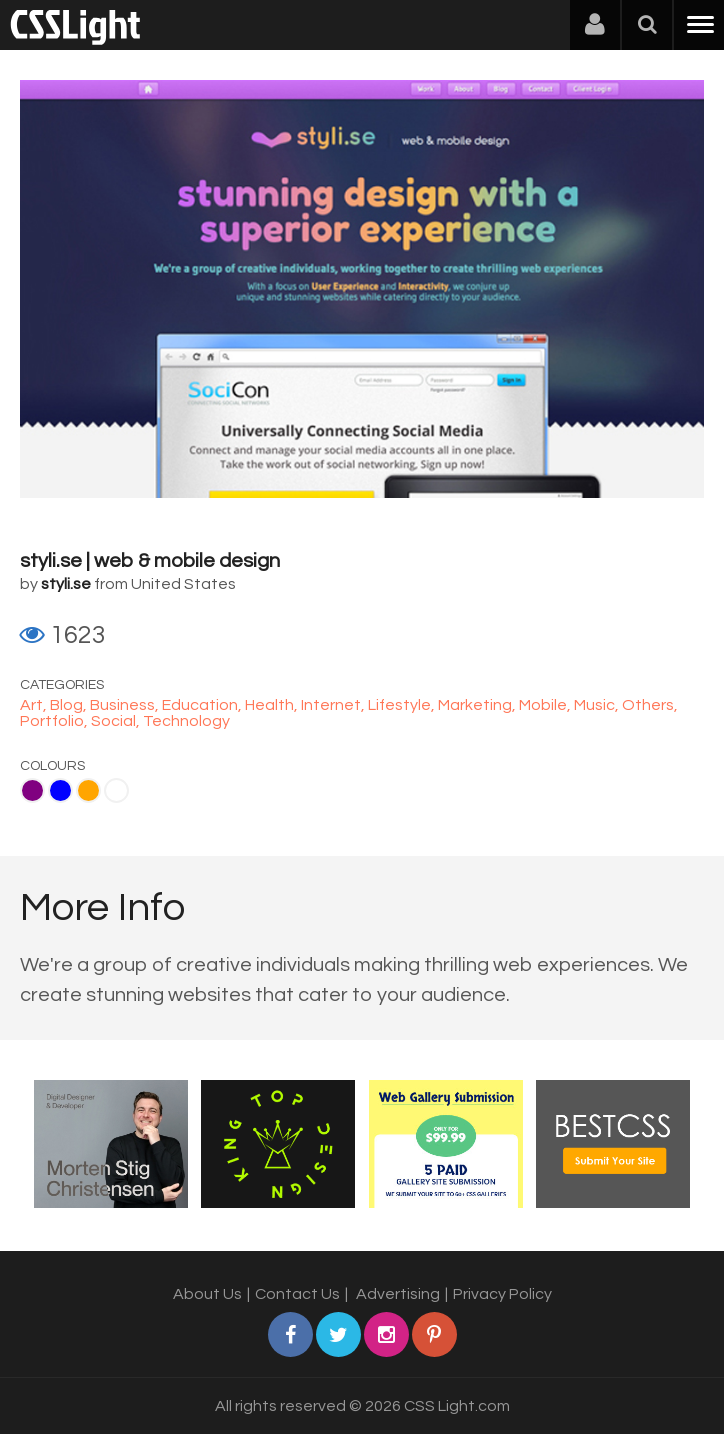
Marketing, (478, 705)
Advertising (398, 1294)
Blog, (70, 705)
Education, (203, 705)
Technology (186, 721)
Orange (88, 790)
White (116, 790)
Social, (117, 721)
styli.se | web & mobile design (150, 561)
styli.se (66, 584)
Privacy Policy (502, 1294)
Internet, (334, 705)
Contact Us (297, 1294)
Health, (273, 705)
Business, (126, 705)
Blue (60, 790)
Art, (35, 705)
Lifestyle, (403, 705)
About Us (207, 1294)
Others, (650, 705)
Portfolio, (55, 721)
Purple (32, 790)
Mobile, (546, 705)
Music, (598, 705)
